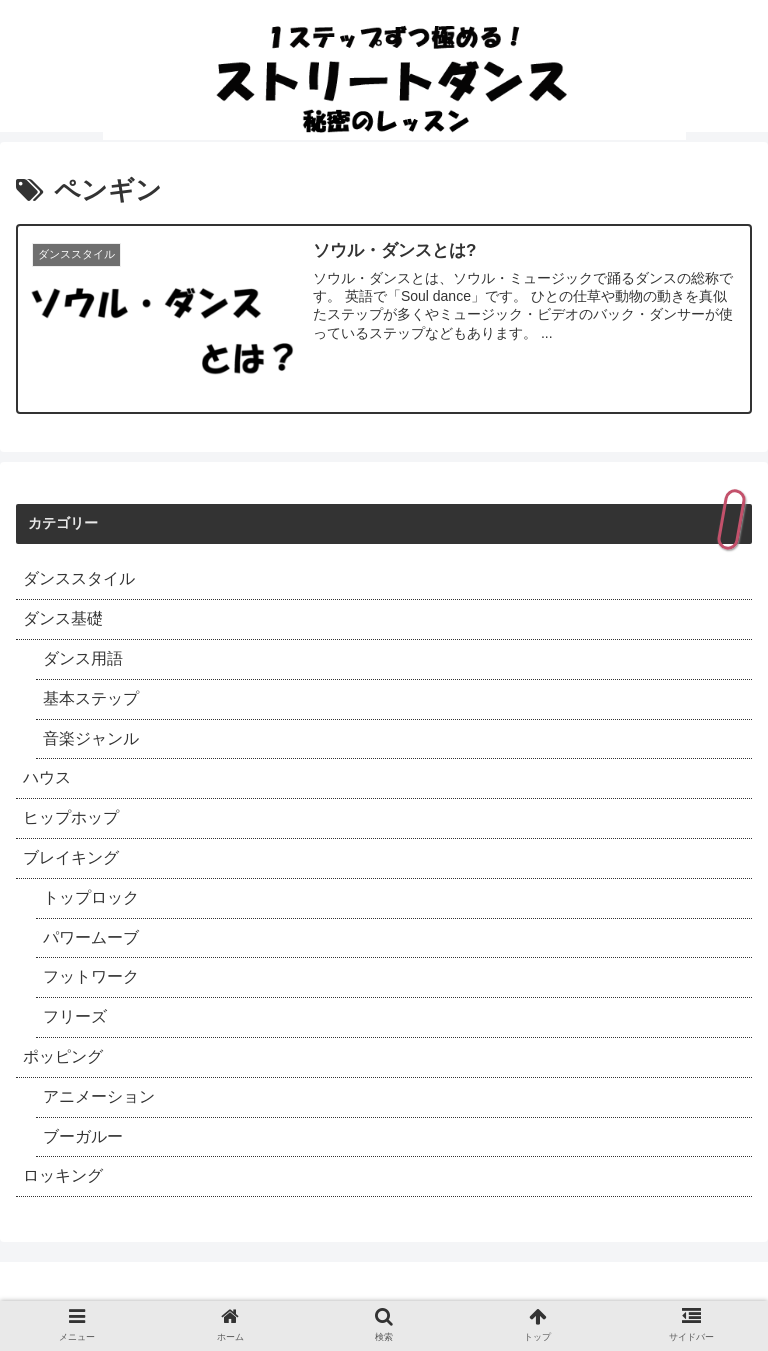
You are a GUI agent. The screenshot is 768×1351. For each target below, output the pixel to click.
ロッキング (63, 1175)
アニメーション (99, 1096)
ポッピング (63, 1056)
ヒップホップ (71, 817)
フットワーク (91, 976)
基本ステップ (91, 698)
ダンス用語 (83, 658)
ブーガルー (83, 1136)
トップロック (91, 897)
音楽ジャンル (91, 738)
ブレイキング (71, 857)
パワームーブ (91, 937)
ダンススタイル (79, 578)
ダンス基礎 (63, 618)
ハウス (47, 777)
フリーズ (75, 1016)
